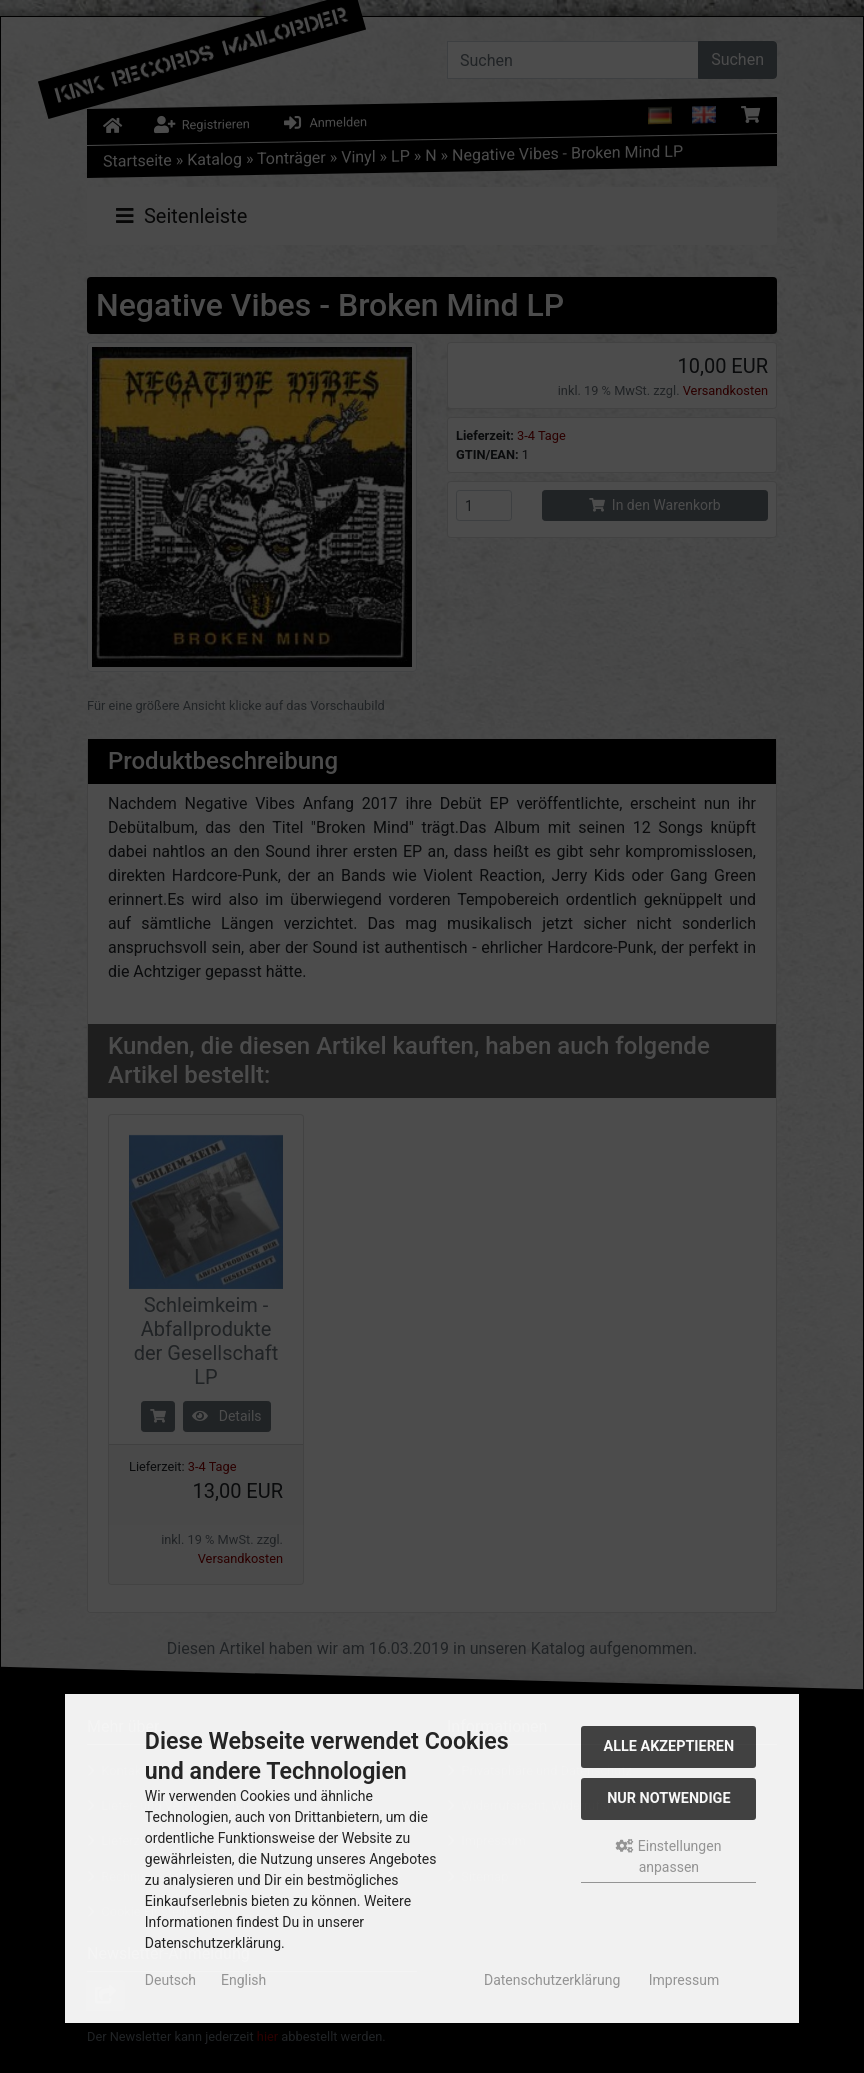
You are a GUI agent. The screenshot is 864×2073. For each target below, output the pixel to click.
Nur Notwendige (668, 1798)
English (243, 1980)
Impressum (684, 1980)
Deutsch (170, 1980)
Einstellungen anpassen (668, 1856)
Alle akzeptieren (669, 1746)
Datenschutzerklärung (552, 1980)
